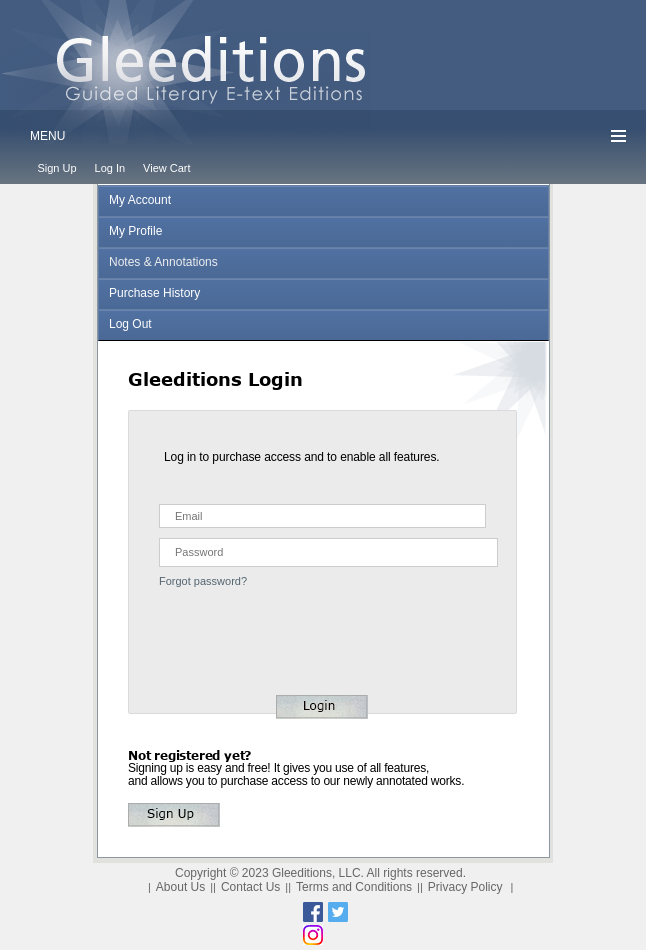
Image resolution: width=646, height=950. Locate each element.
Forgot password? (203, 581)
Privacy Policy (465, 887)
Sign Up (56, 168)
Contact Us (250, 887)
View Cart (166, 168)
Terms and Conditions (354, 887)
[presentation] (250, 625)
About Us (180, 887)
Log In (110, 168)
